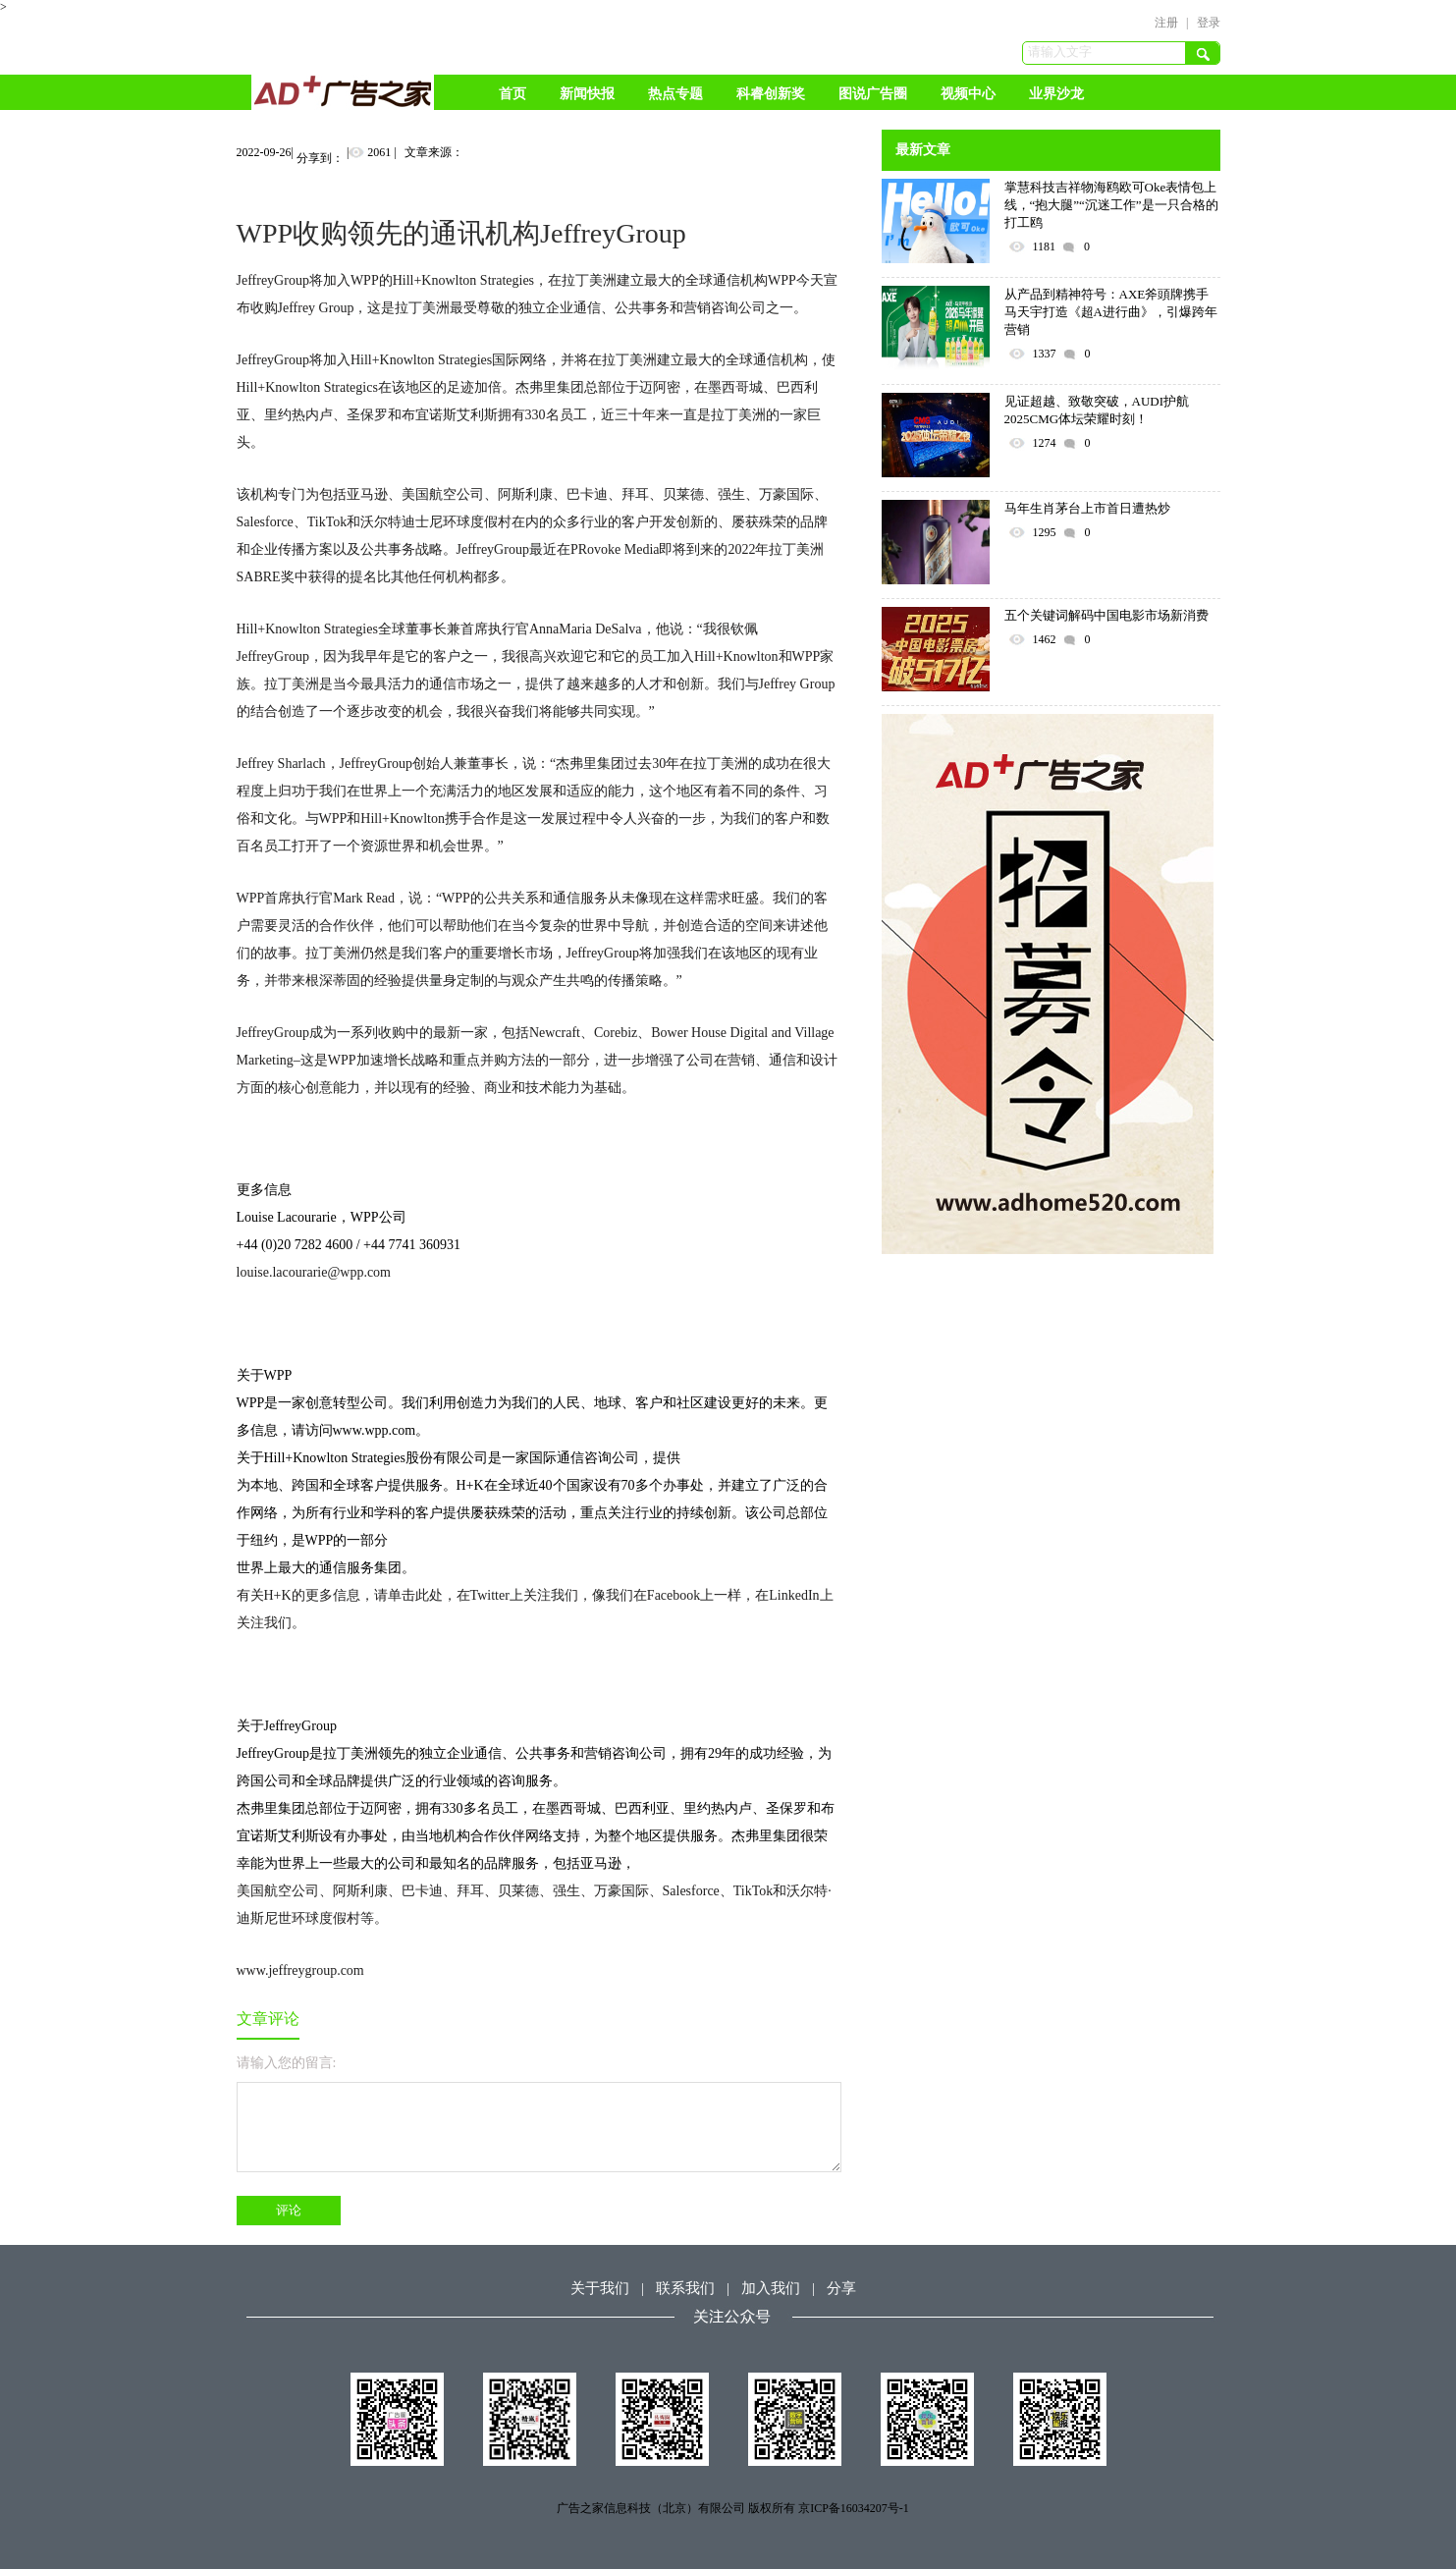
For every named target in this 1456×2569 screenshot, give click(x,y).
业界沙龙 (1056, 93)
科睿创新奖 (770, 93)
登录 (1208, 22)
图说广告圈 (872, 93)
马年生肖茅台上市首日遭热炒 (1087, 508)
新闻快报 (587, 93)
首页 (512, 93)
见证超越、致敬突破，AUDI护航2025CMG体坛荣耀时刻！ (1097, 410)
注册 (1166, 22)
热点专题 (675, 93)
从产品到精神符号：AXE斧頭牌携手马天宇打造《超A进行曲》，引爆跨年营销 (1110, 312)
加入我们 (770, 2288)
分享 (841, 2288)
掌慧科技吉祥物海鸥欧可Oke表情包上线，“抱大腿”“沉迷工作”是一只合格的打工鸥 (1111, 205)
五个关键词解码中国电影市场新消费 (1106, 615)
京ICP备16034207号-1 (853, 2508)
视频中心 (968, 93)
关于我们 (599, 2288)
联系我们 (685, 2288)
